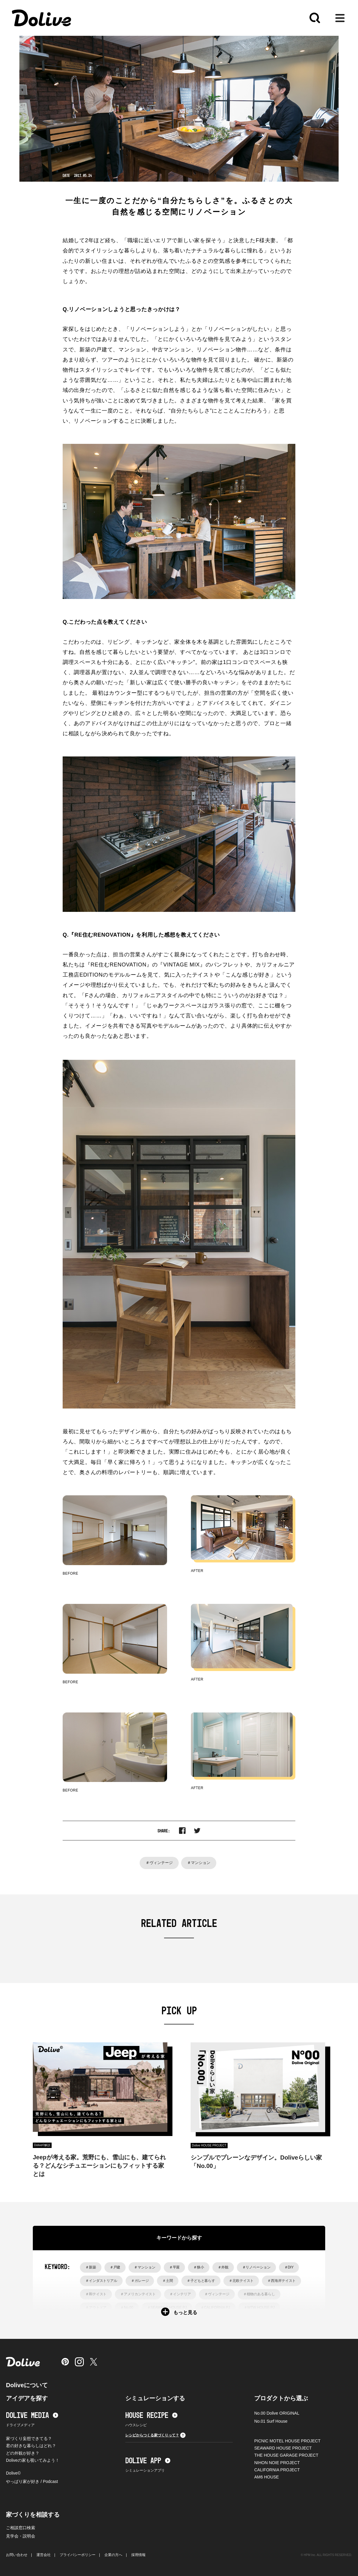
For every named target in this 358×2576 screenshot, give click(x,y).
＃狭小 (198, 2267)
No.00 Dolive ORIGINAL (276, 2413)
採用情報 (138, 2555)
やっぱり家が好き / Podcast (32, 2481)
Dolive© (13, 2473)
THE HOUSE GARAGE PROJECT (286, 2455)
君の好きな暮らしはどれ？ (31, 2445)
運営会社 (43, 2555)
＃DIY (289, 2267)
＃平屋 (174, 2267)
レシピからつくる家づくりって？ (155, 2435)
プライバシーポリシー (77, 2555)
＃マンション (198, 1862)
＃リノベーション (256, 2267)
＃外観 (223, 2267)
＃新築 (90, 2267)
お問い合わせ (16, 2555)
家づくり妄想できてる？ (29, 2438)
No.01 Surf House (270, 2421)
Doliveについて (27, 2385)
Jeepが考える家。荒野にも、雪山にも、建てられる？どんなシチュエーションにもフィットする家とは (99, 2165)
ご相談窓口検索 (20, 2527)
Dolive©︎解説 (42, 2145)
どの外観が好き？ (22, 2453)
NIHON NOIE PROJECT (277, 2462)
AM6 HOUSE (266, 2477)
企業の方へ (113, 2555)
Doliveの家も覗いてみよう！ (32, 2460)
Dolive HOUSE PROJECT (209, 2145)
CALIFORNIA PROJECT (277, 2469)
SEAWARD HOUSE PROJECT (283, 2448)
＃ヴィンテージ (159, 1862)
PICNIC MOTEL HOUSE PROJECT (287, 2440)
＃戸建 (115, 2267)
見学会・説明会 (20, 2536)
